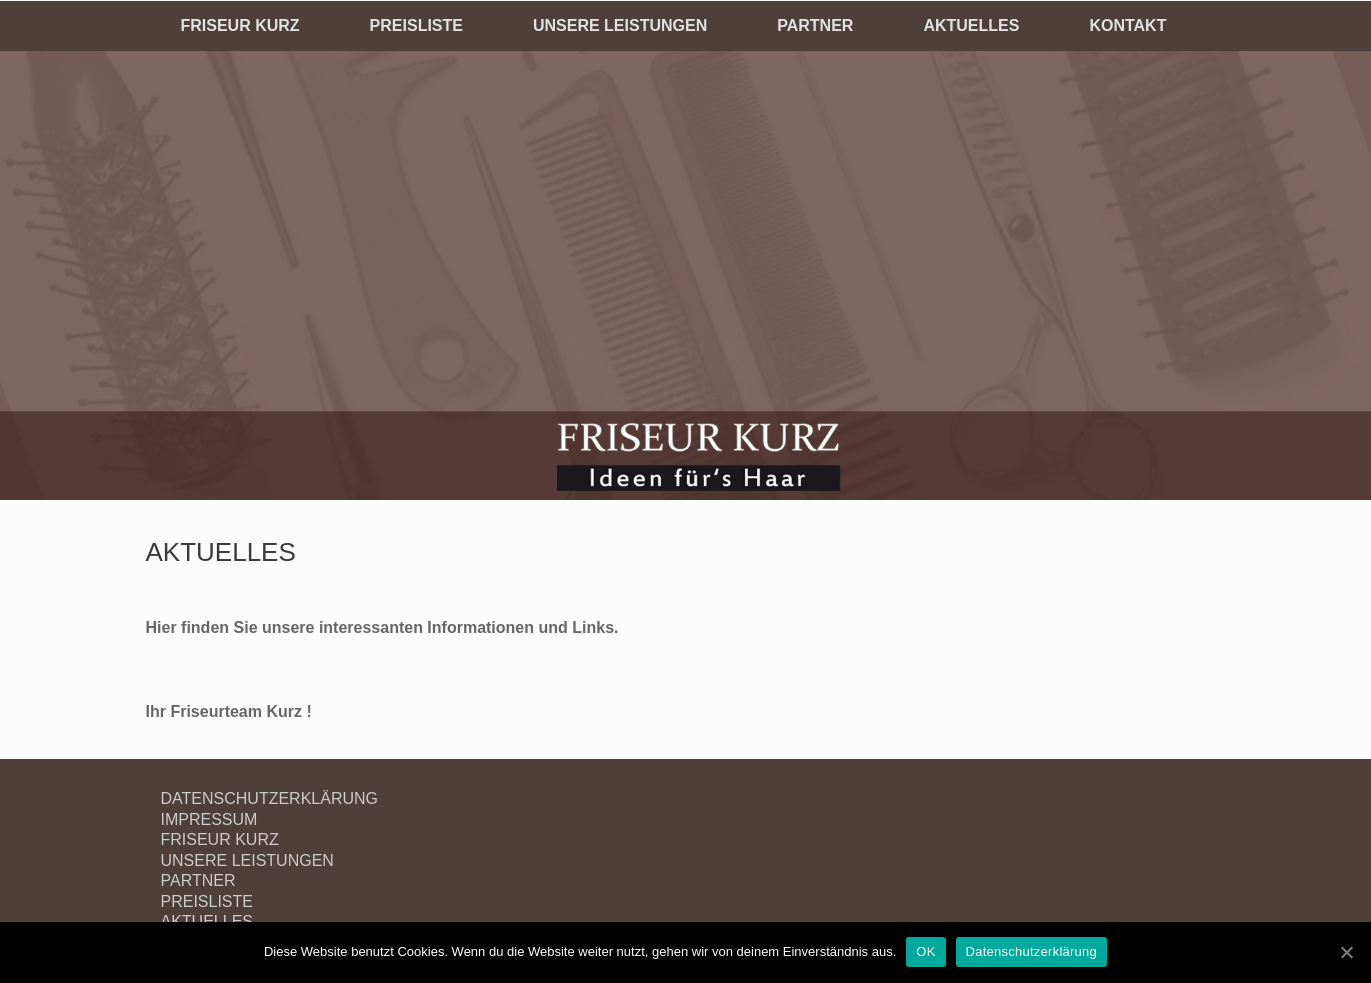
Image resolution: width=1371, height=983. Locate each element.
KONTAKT (1127, 25)
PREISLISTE (416, 25)
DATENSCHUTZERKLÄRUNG (270, 798)
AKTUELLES (971, 25)
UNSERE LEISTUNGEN (620, 25)
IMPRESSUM (209, 819)
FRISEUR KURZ (240, 25)
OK (925, 951)
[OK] (1346, 952)
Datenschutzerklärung (1031, 951)
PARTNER (815, 25)
